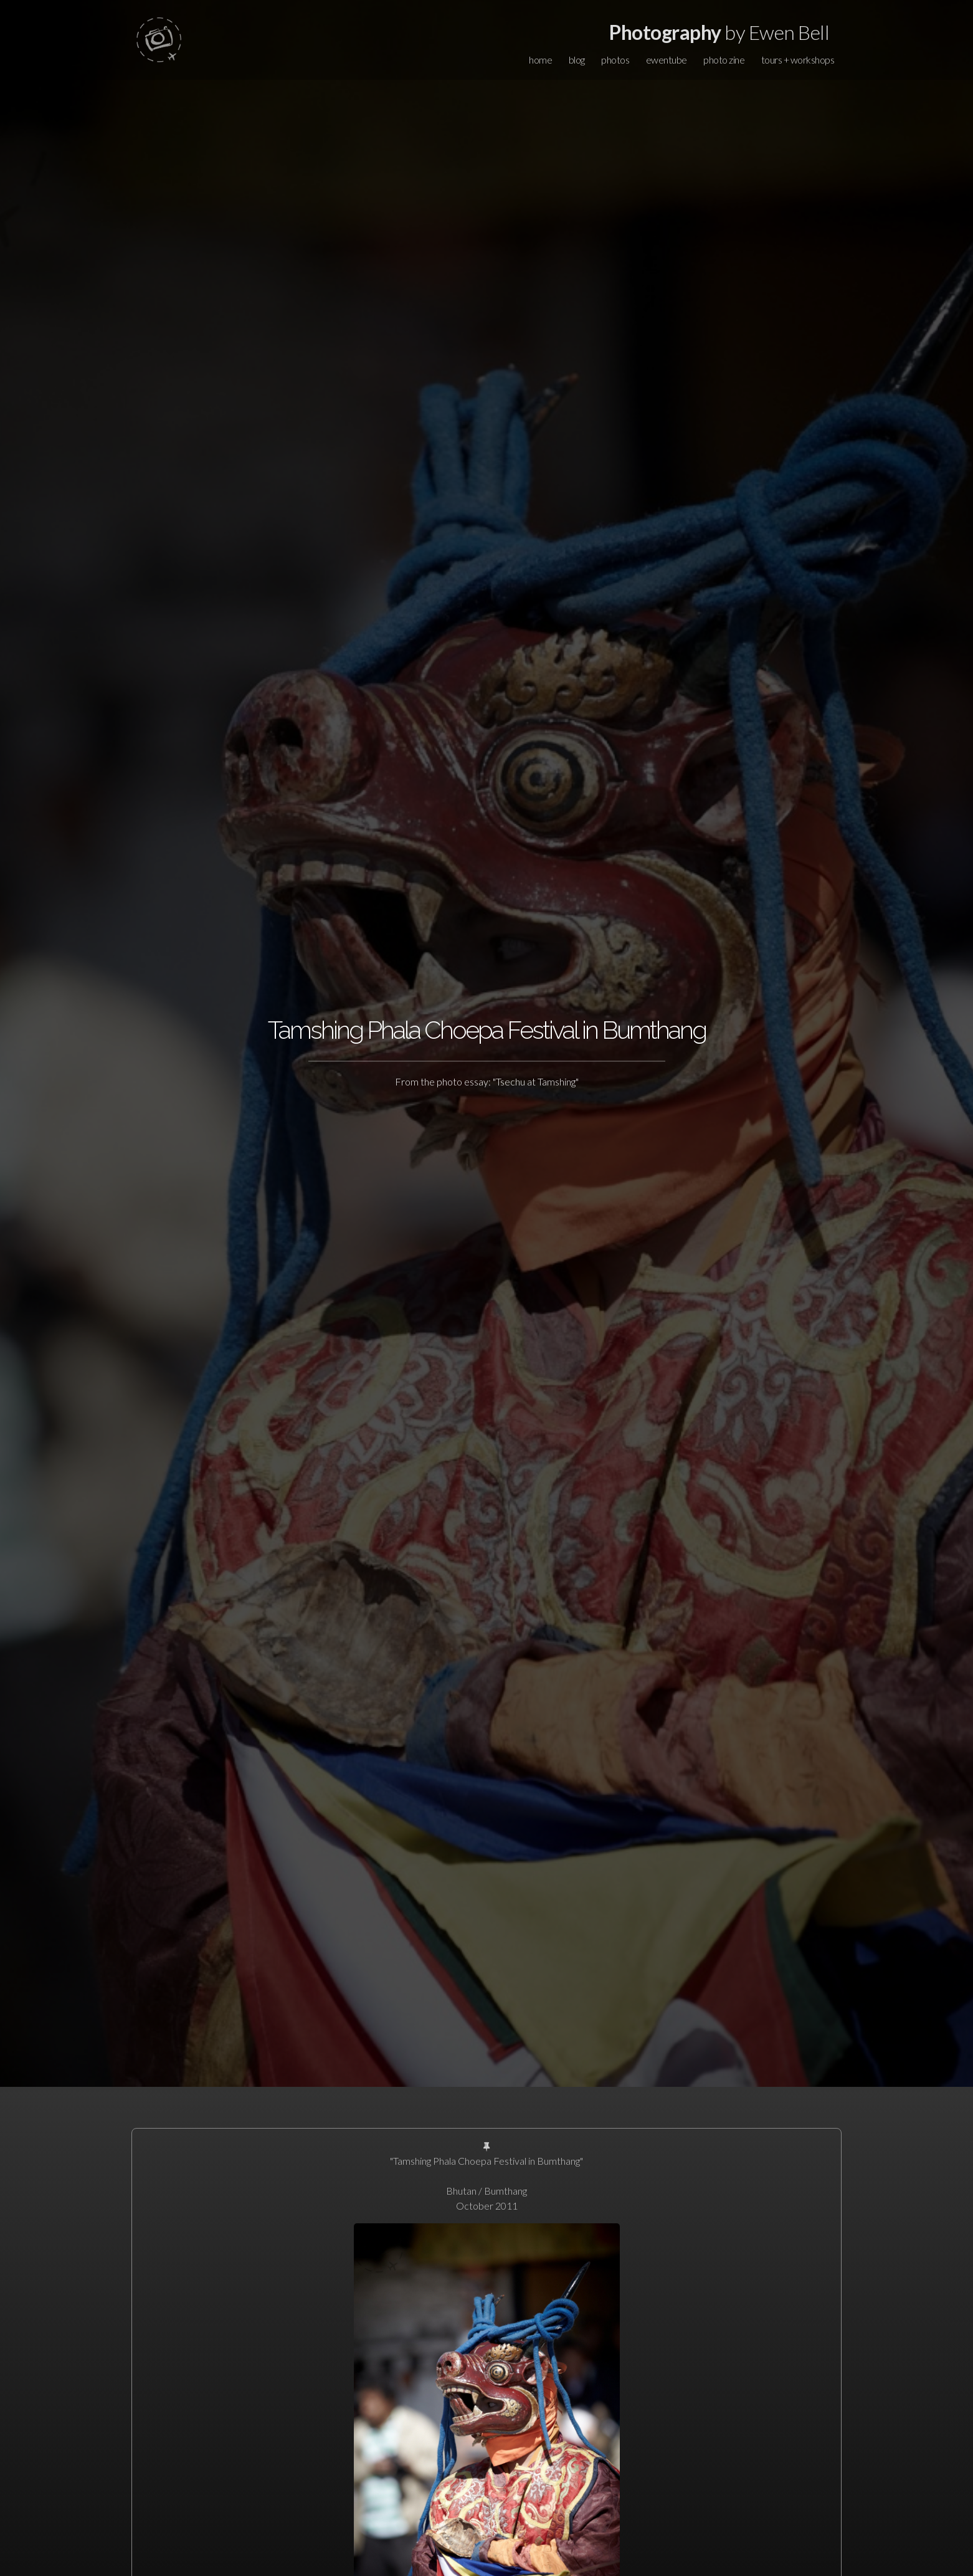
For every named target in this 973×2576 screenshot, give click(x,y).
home (540, 59)
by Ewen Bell (719, 32)
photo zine (723, 59)
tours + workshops (798, 59)
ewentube (666, 59)
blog (577, 59)
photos (615, 59)
